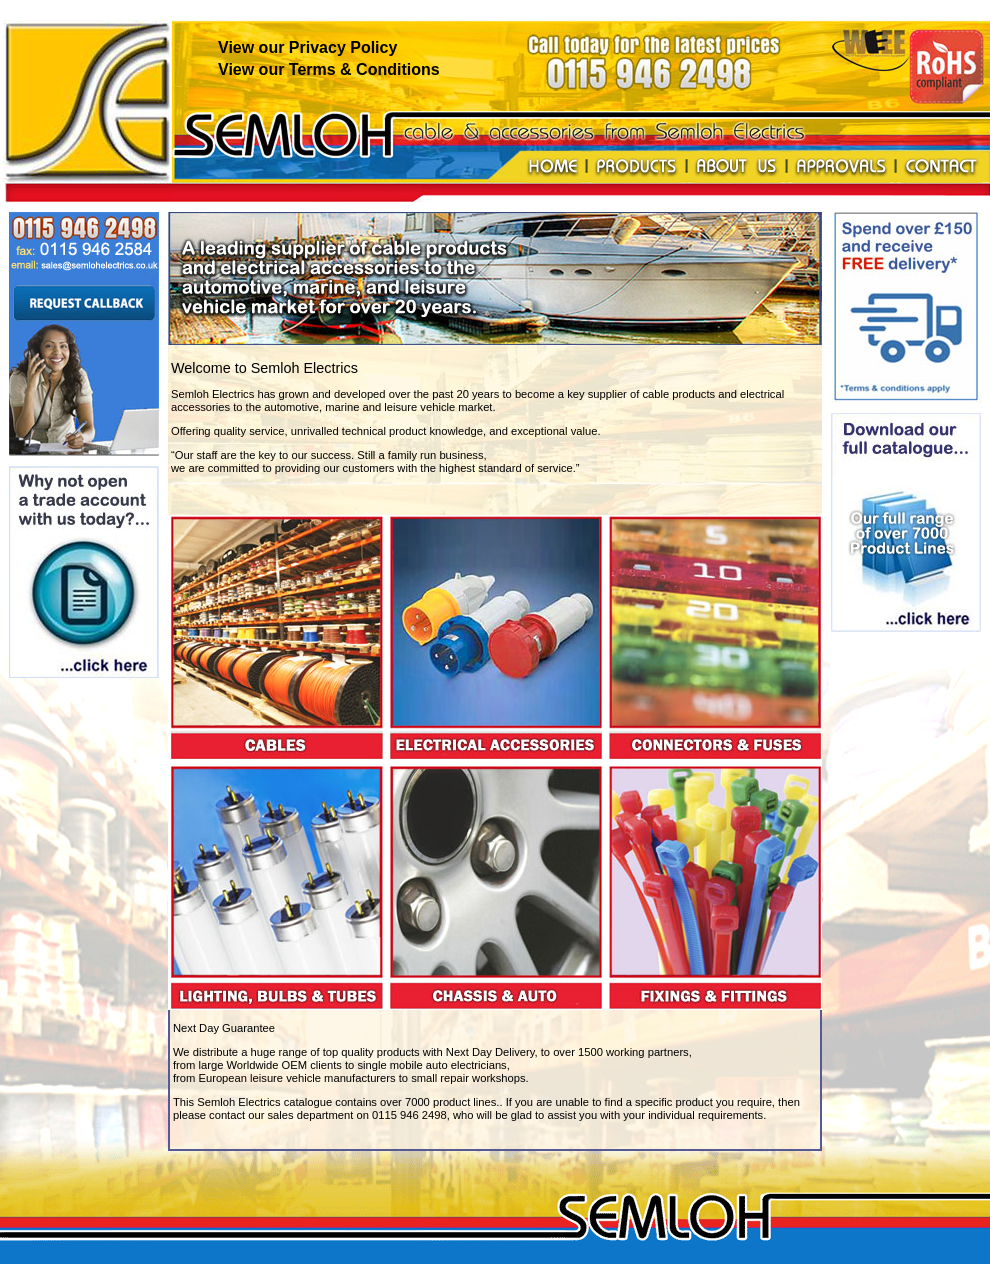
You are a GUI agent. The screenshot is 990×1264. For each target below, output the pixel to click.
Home (553, 167)
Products (636, 167)
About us (736, 167)
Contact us (941, 167)
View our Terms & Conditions (329, 69)
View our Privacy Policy (307, 47)
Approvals (841, 167)
